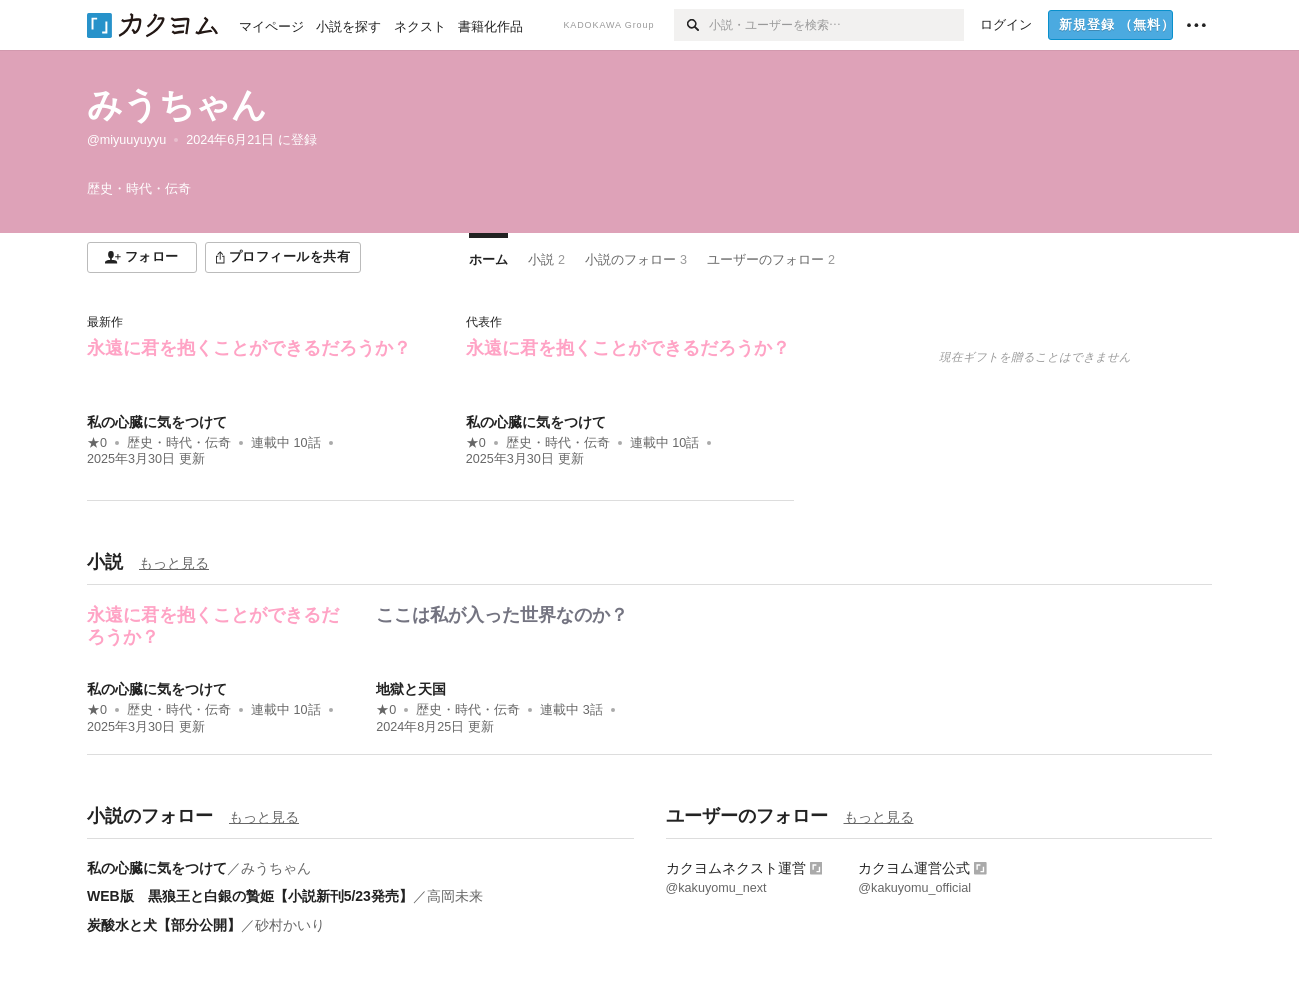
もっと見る (174, 563)
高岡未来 (455, 896)
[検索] (691, 25)
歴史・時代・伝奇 (179, 443)
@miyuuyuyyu (126, 140)
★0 (97, 443)
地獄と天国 (411, 689)
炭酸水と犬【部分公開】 (164, 925)
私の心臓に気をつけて (157, 422)
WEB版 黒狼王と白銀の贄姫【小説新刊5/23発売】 (250, 896)
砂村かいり (290, 925)
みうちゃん (177, 104)
